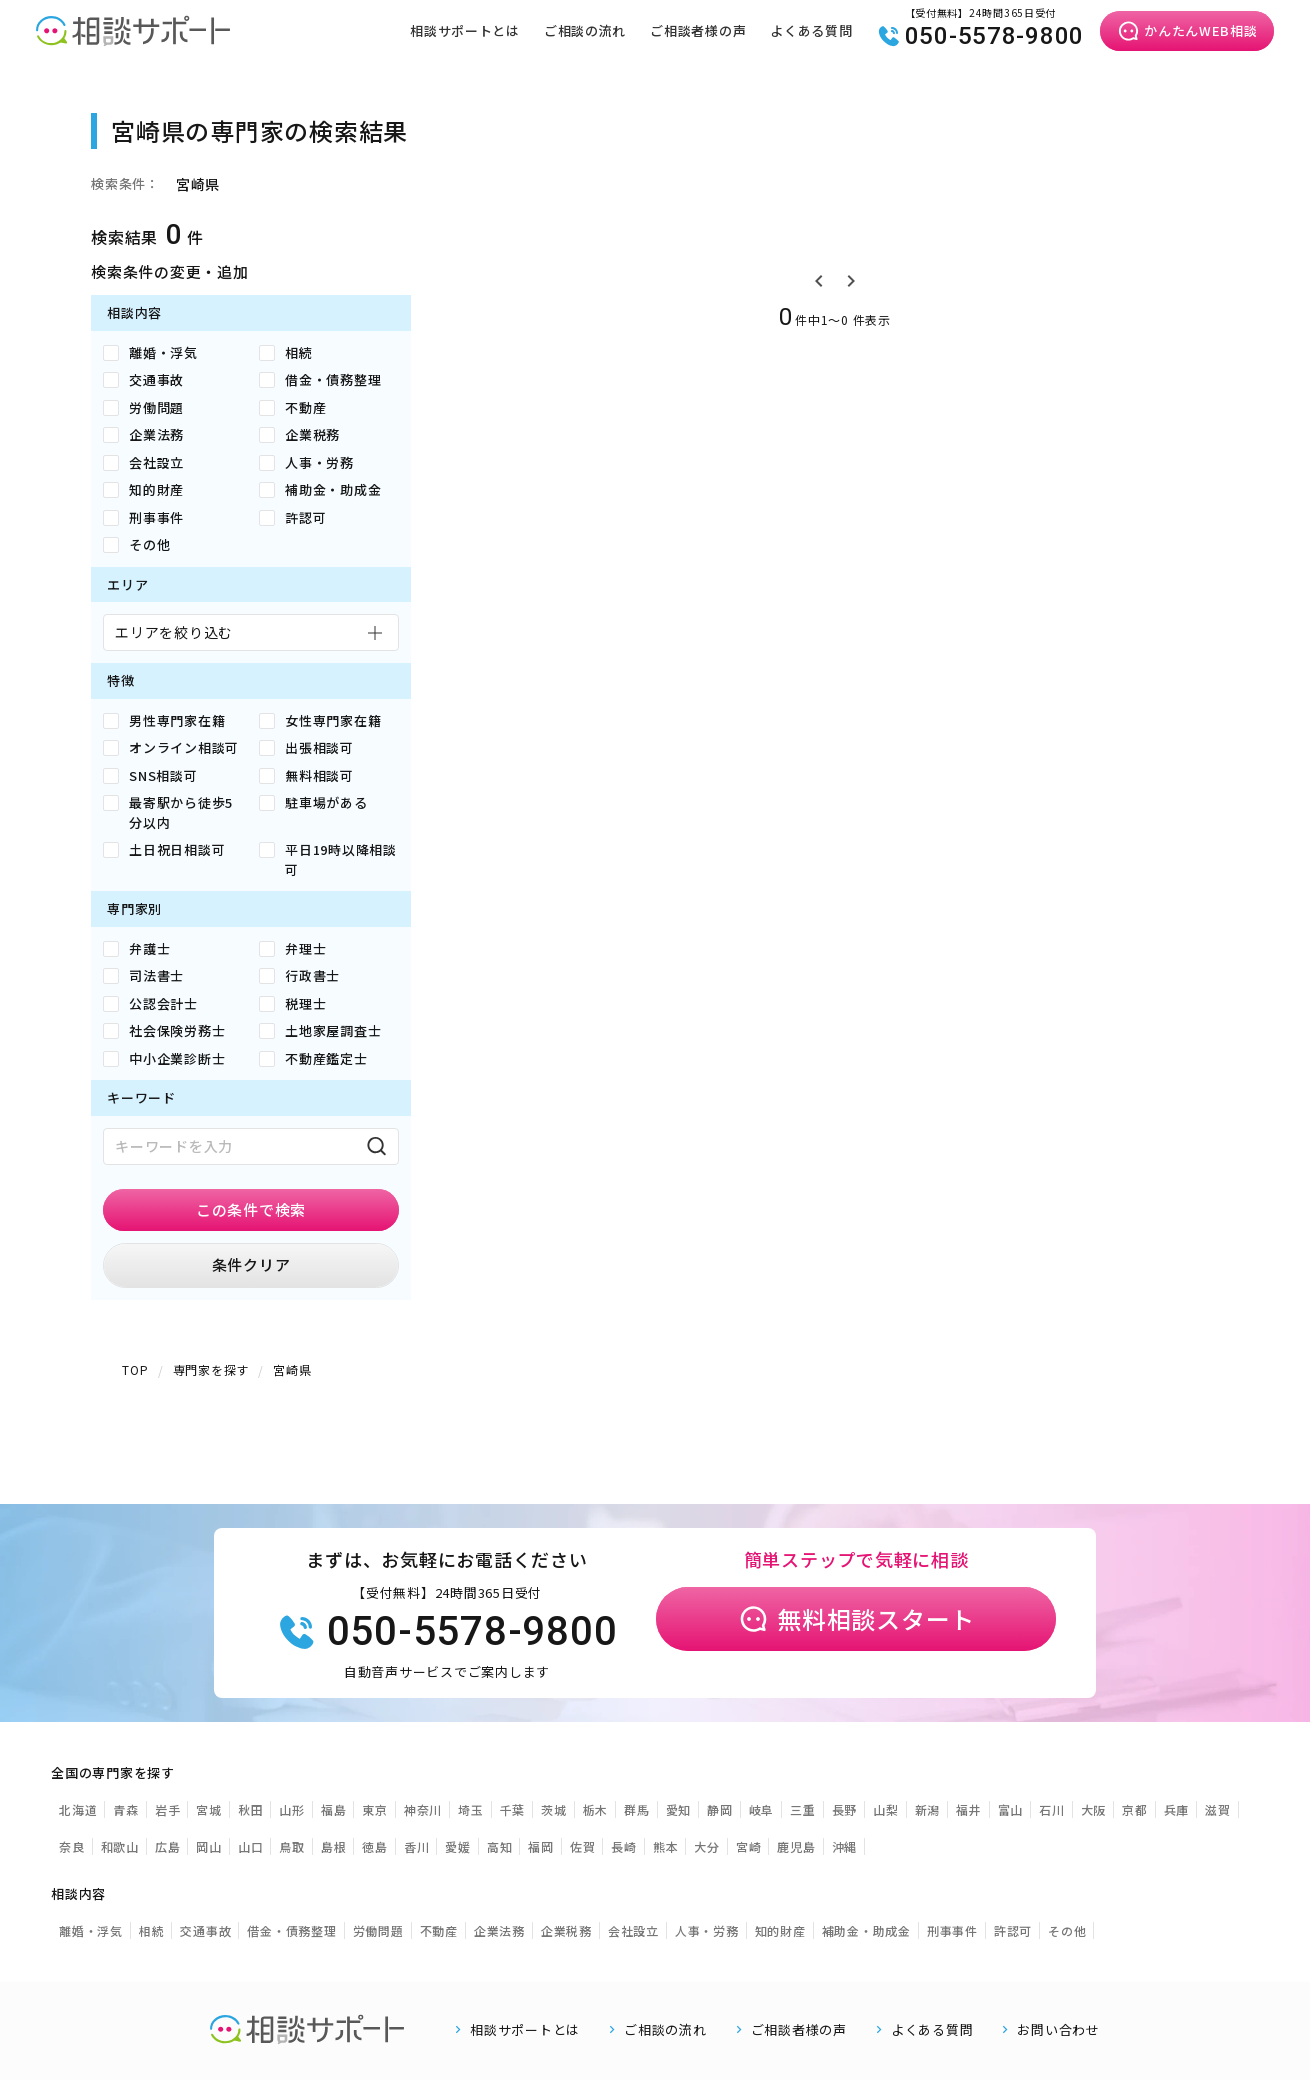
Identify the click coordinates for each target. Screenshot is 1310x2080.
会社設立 (633, 1930)
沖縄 (845, 1846)
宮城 (209, 1809)
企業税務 (566, 1930)
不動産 (439, 1930)
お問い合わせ (1058, 2029)
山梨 (886, 1809)
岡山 (209, 1846)
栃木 (596, 1809)
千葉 (513, 1809)
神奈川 (423, 1809)
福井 (969, 1809)
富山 (1011, 1809)
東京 (375, 1809)
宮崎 (749, 1846)
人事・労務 (707, 1930)
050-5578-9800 (980, 36)
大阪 (1094, 1809)
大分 (707, 1846)
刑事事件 (952, 1930)
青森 (126, 1809)
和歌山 (120, 1846)
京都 (1135, 1809)
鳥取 (292, 1846)
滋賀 (1218, 1809)
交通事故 (205, 1930)
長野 (845, 1809)
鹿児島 (796, 1846)
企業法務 (499, 1930)
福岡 (541, 1846)
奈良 (72, 1846)
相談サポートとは (464, 30)
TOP (135, 1369)
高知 (500, 1846)
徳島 (375, 1846)
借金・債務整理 (291, 1930)
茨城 (554, 1809)
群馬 (637, 1809)
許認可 (1013, 1930)
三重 (803, 1809)
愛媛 (458, 1846)
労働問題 (378, 1930)
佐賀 (583, 1846)
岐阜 (762, 1809)
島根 (334, 1846)
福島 (334, 1809)
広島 (168, 1846)
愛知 (679, 1809)
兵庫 (1177, 1809)
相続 (152, 1930)
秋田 (251, 1809)
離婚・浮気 (91, 1930)
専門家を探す (211, 1369)
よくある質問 (811, 30)
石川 (1052, 1809)
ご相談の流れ (584, 30)
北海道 (78, 1809)
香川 (417, 1846)
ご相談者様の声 (697, 30)
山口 (251, 1846)
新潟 (928, 1809)
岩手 (168, 1809)
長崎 (624, 1846)
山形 (292, 1809)
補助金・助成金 (866, 1930)
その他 (1067, 1930)
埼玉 (471, 1809)
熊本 (666, 1846)
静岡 (720, 1809)
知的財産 (780, 1930)
